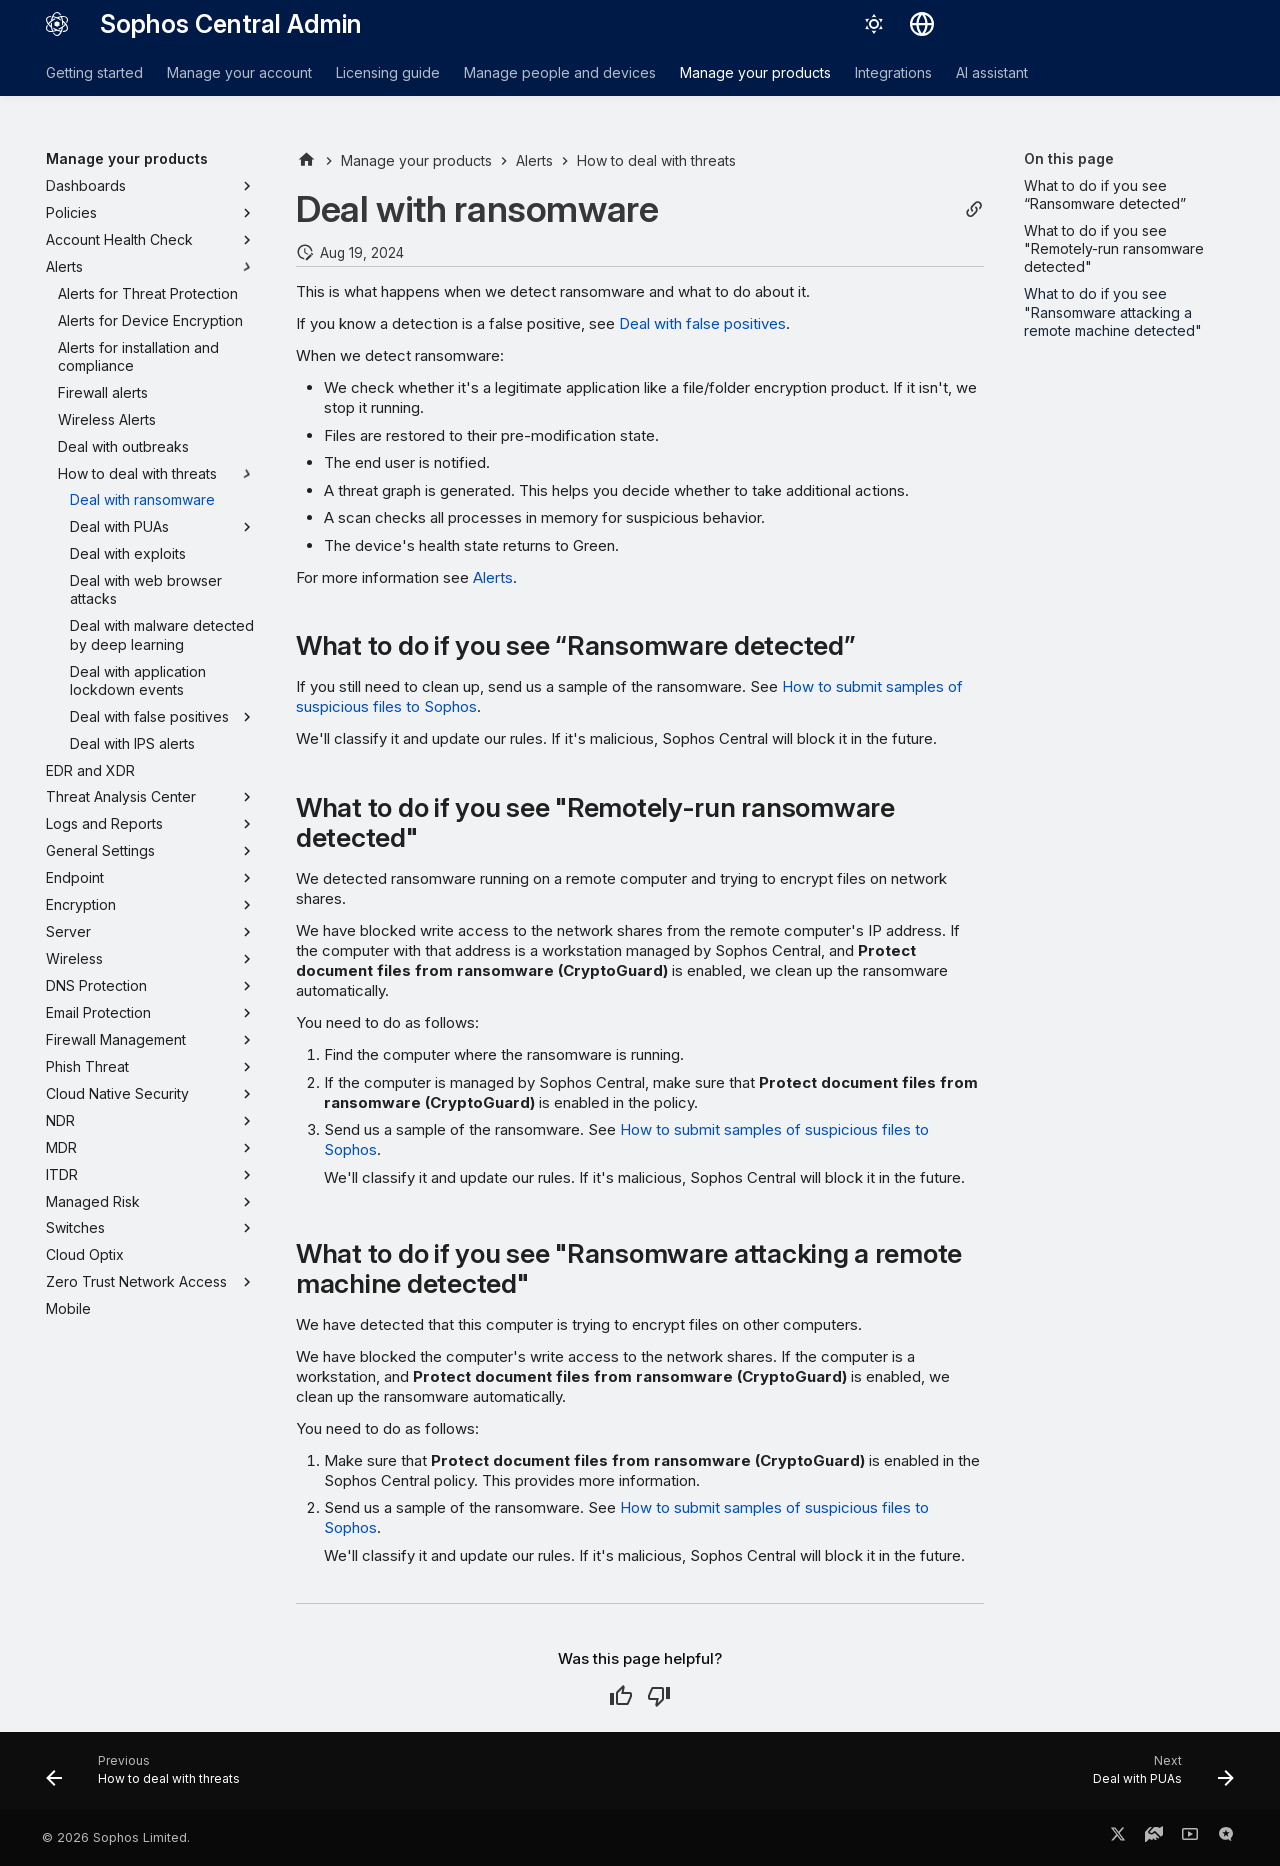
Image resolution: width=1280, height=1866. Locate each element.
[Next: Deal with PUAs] (1157, 1777)
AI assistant (992, 72)
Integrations (893, 72)
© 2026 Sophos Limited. (116, 1837)
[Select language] (922, 24)
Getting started (94, 72)
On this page (1069, 158)
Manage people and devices (560, 72)
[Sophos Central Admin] (57, 24)
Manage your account (239, 72)
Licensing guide (388, 72)
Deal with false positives (702, 323)
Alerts (493, 577)
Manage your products (755, 72)
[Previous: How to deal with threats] (149, 1777)
